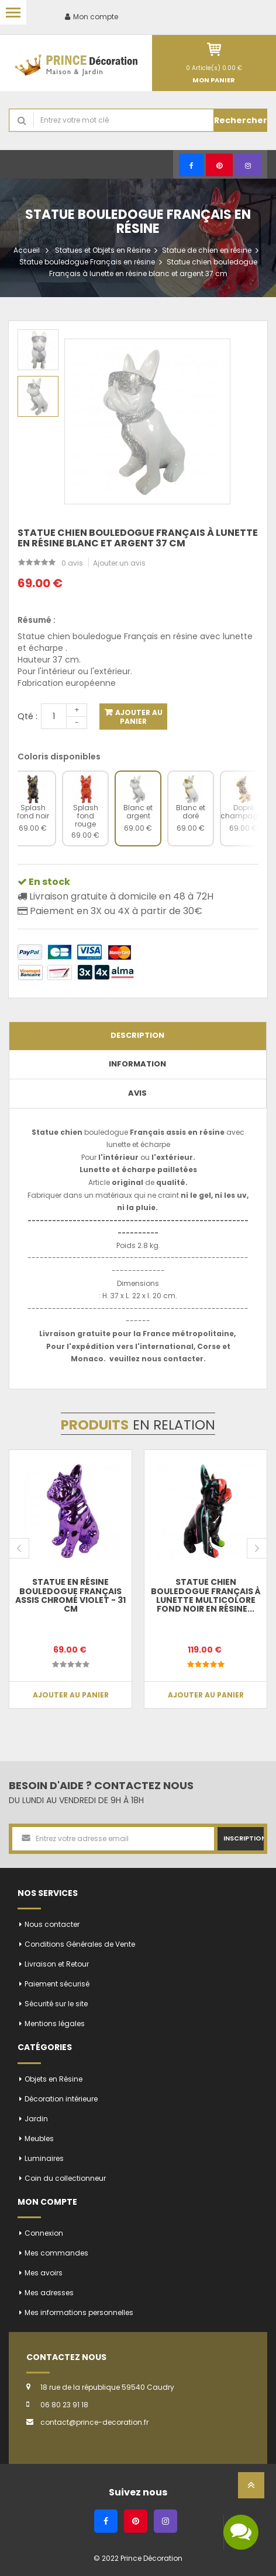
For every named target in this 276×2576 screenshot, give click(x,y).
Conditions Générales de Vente (80, 1944)
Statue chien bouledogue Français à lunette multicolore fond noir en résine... (206, 1595)
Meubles (39, 2138)
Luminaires (44, 2158)
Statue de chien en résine (206, 250)
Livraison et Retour (57, 1964)
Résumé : (37, 620)
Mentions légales (55, 2023)
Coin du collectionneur (65, 2178)
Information (137, 1063)
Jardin (36, 2119)
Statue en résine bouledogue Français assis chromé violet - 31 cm (70, 1595)
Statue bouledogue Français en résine (87, 262)
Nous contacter (52, 1924)
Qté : (27, 716)
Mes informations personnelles (79, 2312)
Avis (137, 1093)
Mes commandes (56, 2253)
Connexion (44, 2233)
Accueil (26, 250)
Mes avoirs (44, 2273)
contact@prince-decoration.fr (94, 2422)
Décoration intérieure (61, 2099)
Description (137, 1035)
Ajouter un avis (119, 563)
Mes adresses (49, 2293)
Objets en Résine (53, 2079)
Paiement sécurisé (57, 1984)
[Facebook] (191, 165)
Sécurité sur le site (56, 2004)
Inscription (243, 1838)
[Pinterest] (219, 165)
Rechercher (240, 120)
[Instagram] (247, 165)
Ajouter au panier (138, 716)
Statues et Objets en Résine (102, 250)
